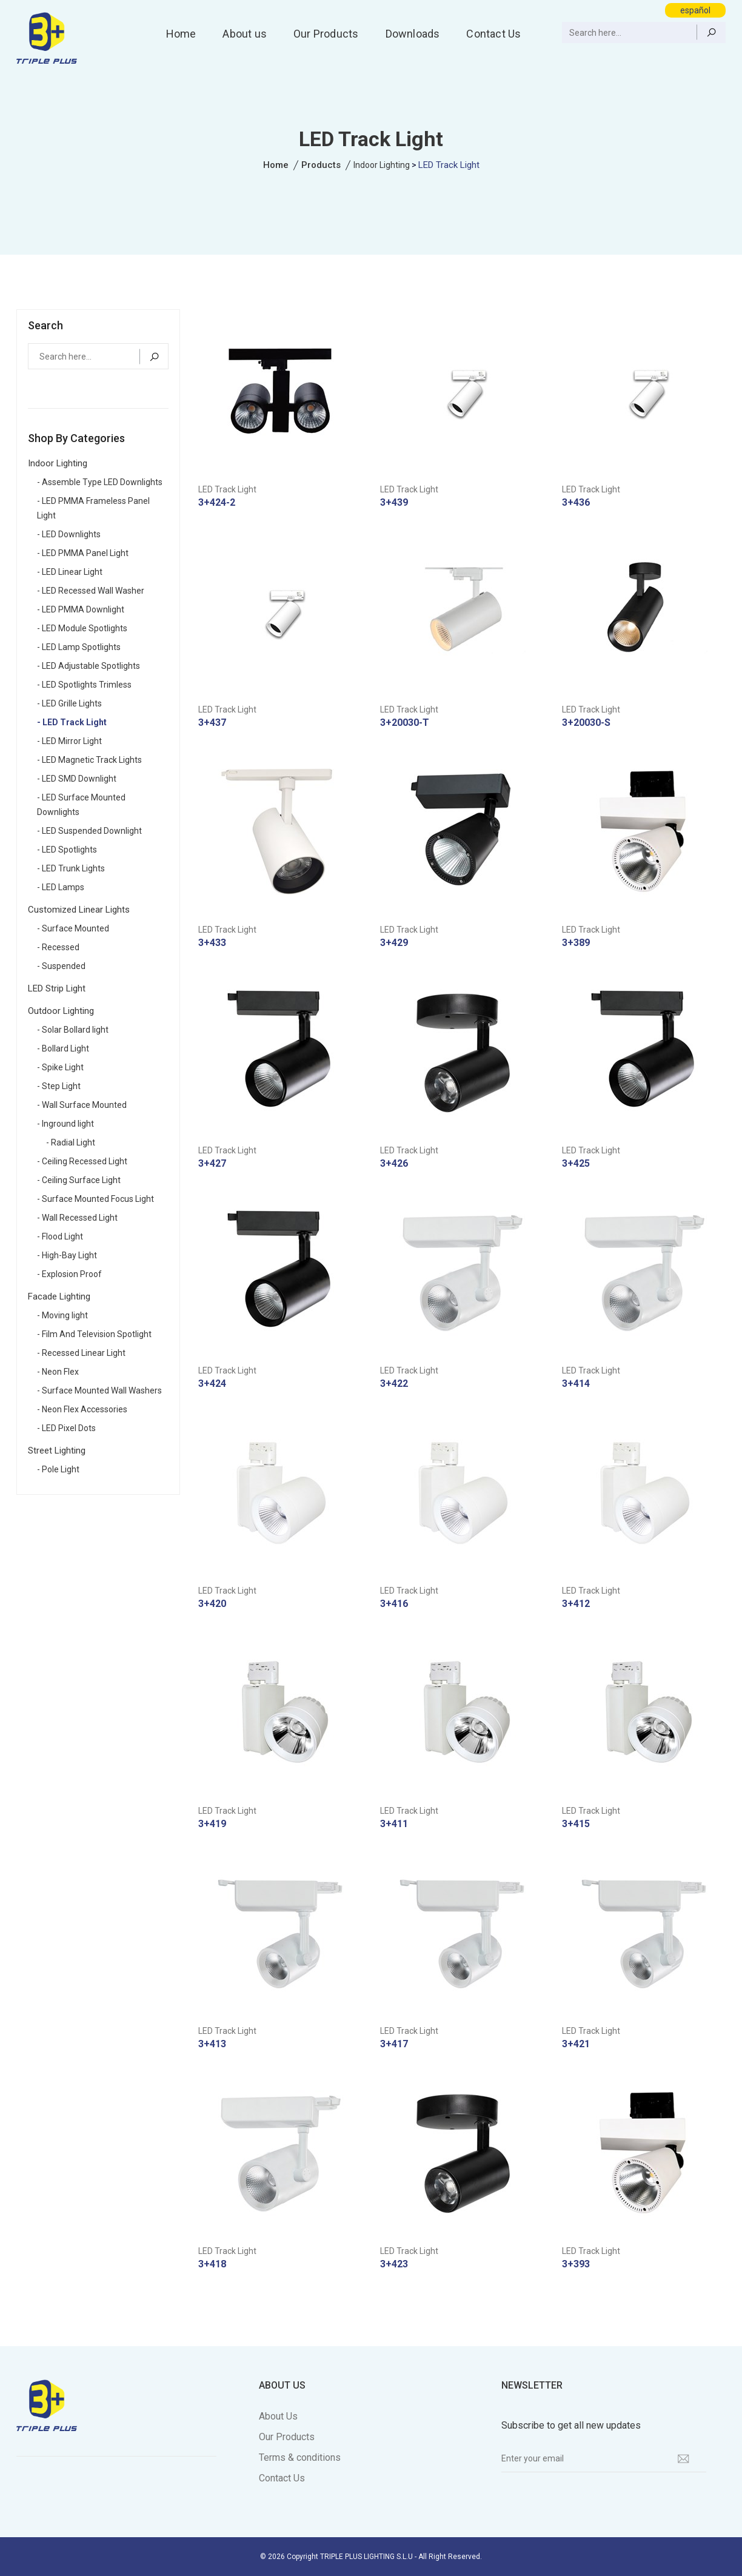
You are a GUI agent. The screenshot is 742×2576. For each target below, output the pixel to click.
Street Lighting (56, 1450)
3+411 (394, 1824)
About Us (278, 2416)
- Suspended (61, 966)
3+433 (212, 942)
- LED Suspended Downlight (89, 831)
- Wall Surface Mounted (82, 1105)
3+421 (576, 2044)
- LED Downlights (69, 534)
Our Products (325, 33)
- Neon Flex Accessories (82, 1409)
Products (321, 164)
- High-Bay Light (67, 1255)
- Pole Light (58, 1469)
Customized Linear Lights (79, 909)
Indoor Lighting (381, 165)
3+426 (394, 1163)
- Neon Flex (58, 1372)
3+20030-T (404, 722)
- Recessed (58, 947)
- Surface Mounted (73, 928)
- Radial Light (70, 1142)
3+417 (394, 2044)
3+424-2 (216, 502)
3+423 (394, 2264)
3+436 (576, 502)
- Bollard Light (63, 1048)
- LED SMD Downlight (76, 778)
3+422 (394, 1383)
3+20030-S (586, 722)
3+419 (212, 1824)
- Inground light (65, 1124)
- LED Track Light (72, 722)
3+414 (576, 1383)
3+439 (394, 502)
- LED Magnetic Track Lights (89, 760)
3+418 (212, 2264)
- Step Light (59, 1086)
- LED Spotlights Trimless (84, 684)
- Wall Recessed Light (77, 1218)
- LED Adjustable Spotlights (88, 666)
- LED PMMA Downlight (80, 609)
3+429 (394, 942)
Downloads (413, 33)
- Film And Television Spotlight (94, 1334)
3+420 (212, 1603)
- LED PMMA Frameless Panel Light (93, 508)
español (695, 10)
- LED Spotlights (67, 849)
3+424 (212, 1383)
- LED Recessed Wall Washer (90, 590)
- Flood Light (60, 1236)
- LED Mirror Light (69, 741)
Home (181, 33)
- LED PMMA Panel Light (83, 553)
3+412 (576, 1603)
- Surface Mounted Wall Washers (99, 1390)
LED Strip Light (56, 988)
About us (244, 33)
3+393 (576, 2264)
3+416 (394, 1603)
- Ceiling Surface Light (79, 1180)
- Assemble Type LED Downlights (99, 482)
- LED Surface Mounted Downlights (81, 805)
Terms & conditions (300, 2457)
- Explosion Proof (69, 1274)
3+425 (576, 1163)
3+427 (212, 1163)
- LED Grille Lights (69, 703)
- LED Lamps (60, 887)
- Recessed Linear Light (81, 1353)
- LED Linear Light (69, 572)
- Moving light (62, 1315)
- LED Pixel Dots (66, 1428)
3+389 (576, 942)
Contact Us (493, 33)
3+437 (212, 722)
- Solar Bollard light (73, 1030)
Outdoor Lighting (61, 1010)
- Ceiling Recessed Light (82, 1161)
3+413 (212, 2044)
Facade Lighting (59, 1296)
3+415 (576, 1824)
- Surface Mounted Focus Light (95, 1199)
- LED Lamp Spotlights (79, 647)
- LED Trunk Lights (71, 868)
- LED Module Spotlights (82, 628)
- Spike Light (60, 1067)
